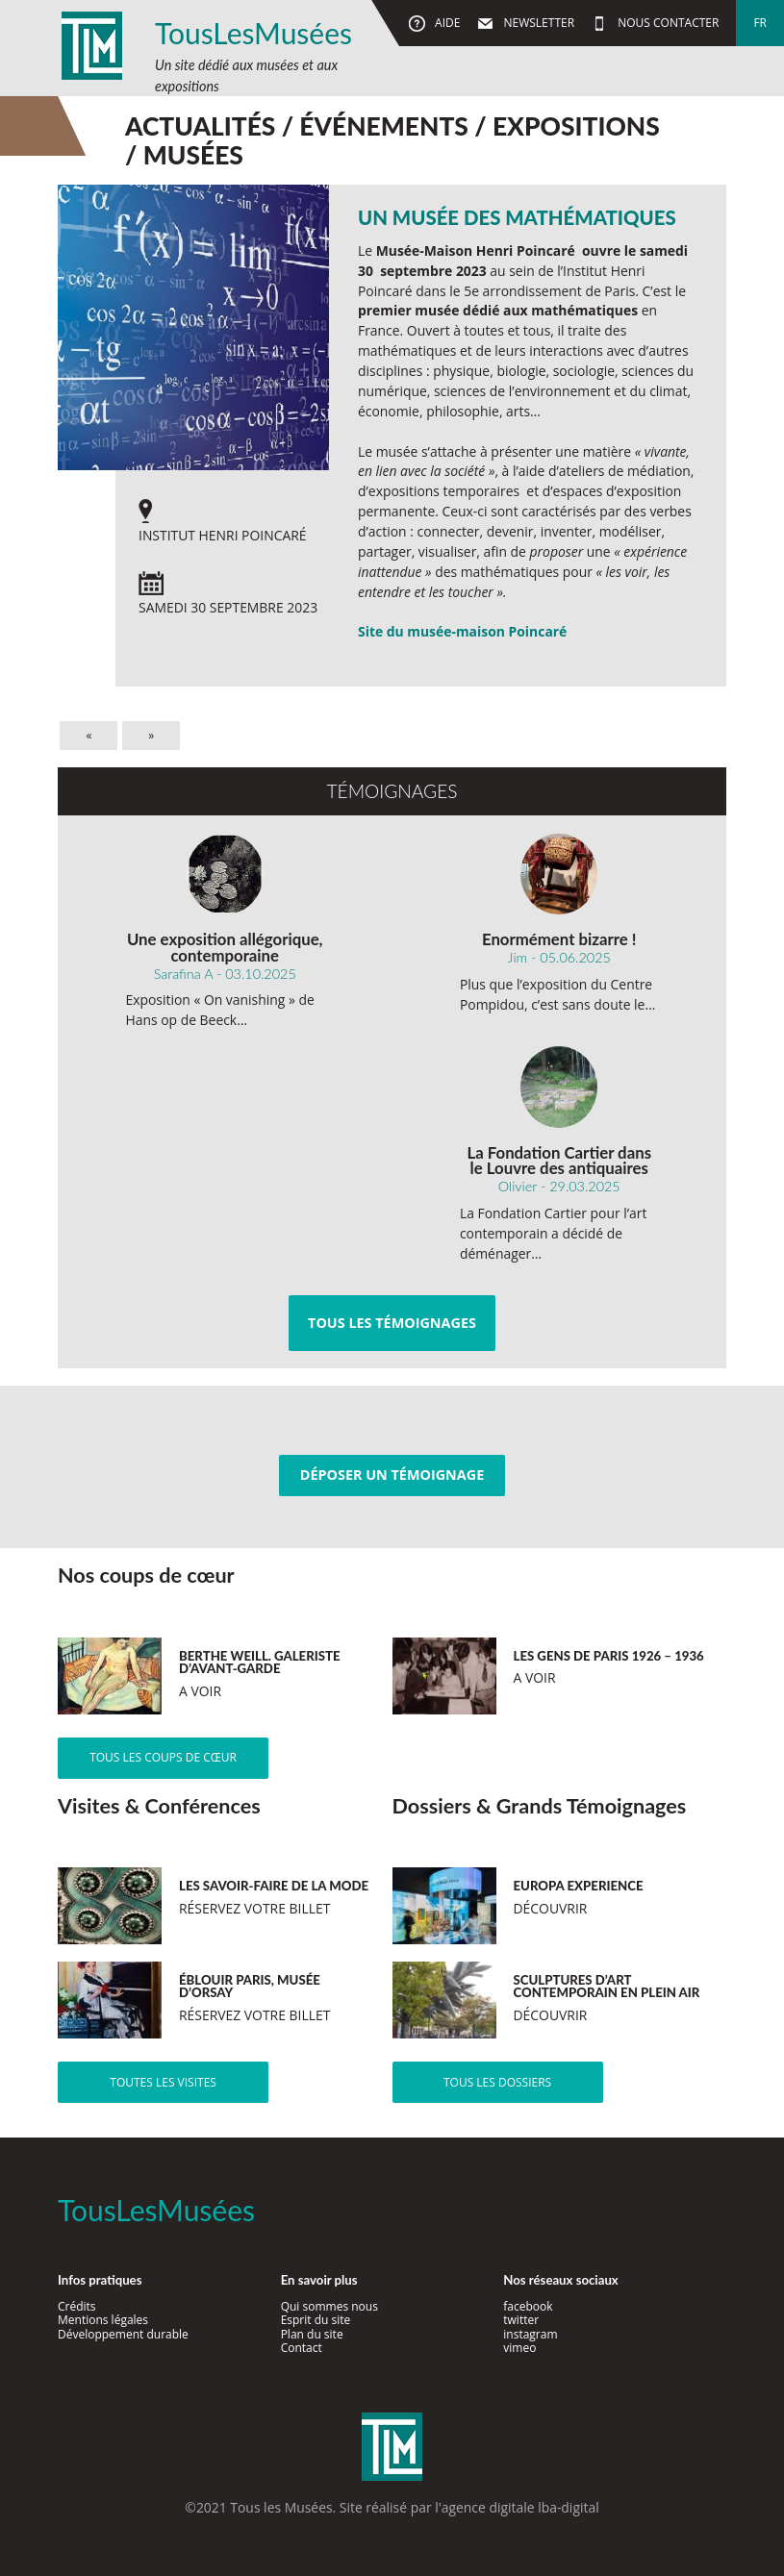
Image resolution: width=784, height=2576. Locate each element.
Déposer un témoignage (392, 1474)
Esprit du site (316, 2320)
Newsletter (537, 22)
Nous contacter (667, 22)
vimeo (519, 2347)
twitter (521, 2320)
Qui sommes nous (329, 2306)
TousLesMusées (253, 32)
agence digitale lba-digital (520, 2507)
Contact (301, 2347)
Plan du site (312, 2334)
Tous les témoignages (392, 1322)
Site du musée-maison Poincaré (462, 631)
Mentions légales (103, 2320)
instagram (530, 2334)
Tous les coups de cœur (163, 1757)
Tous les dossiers (497, 2082)
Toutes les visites (163, 2082)
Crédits (77, 2306)
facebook (527, 2306)
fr (760, 22)
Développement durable (123, 2334)
